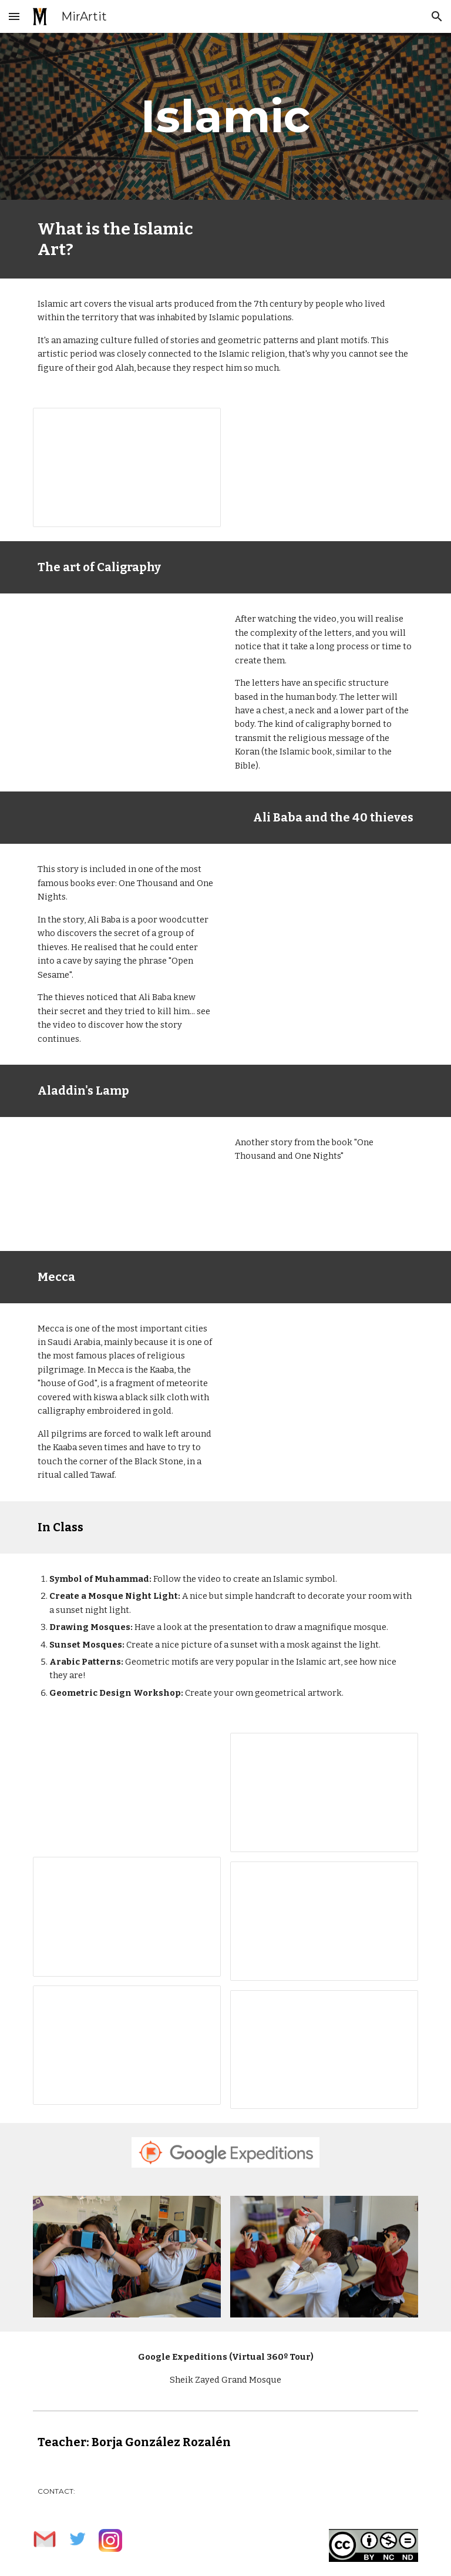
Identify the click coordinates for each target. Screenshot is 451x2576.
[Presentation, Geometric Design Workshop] (324, 2049)
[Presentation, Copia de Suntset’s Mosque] (324, 1921)
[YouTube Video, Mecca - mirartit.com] (324, 1370)
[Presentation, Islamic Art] (126, 467)
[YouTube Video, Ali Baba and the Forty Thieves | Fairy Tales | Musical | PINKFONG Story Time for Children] (324, 911)
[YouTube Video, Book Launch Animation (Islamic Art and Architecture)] (324, 461)
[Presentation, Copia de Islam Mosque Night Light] (324, 1792)
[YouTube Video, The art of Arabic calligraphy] (126, 660)
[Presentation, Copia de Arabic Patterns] (126, 2045)
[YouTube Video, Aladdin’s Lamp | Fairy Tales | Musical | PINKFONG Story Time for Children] (126, 1184)
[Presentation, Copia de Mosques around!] (126, 1916)
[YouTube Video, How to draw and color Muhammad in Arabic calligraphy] (126, 1790)
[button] (14, 16)
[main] (225, 116)
